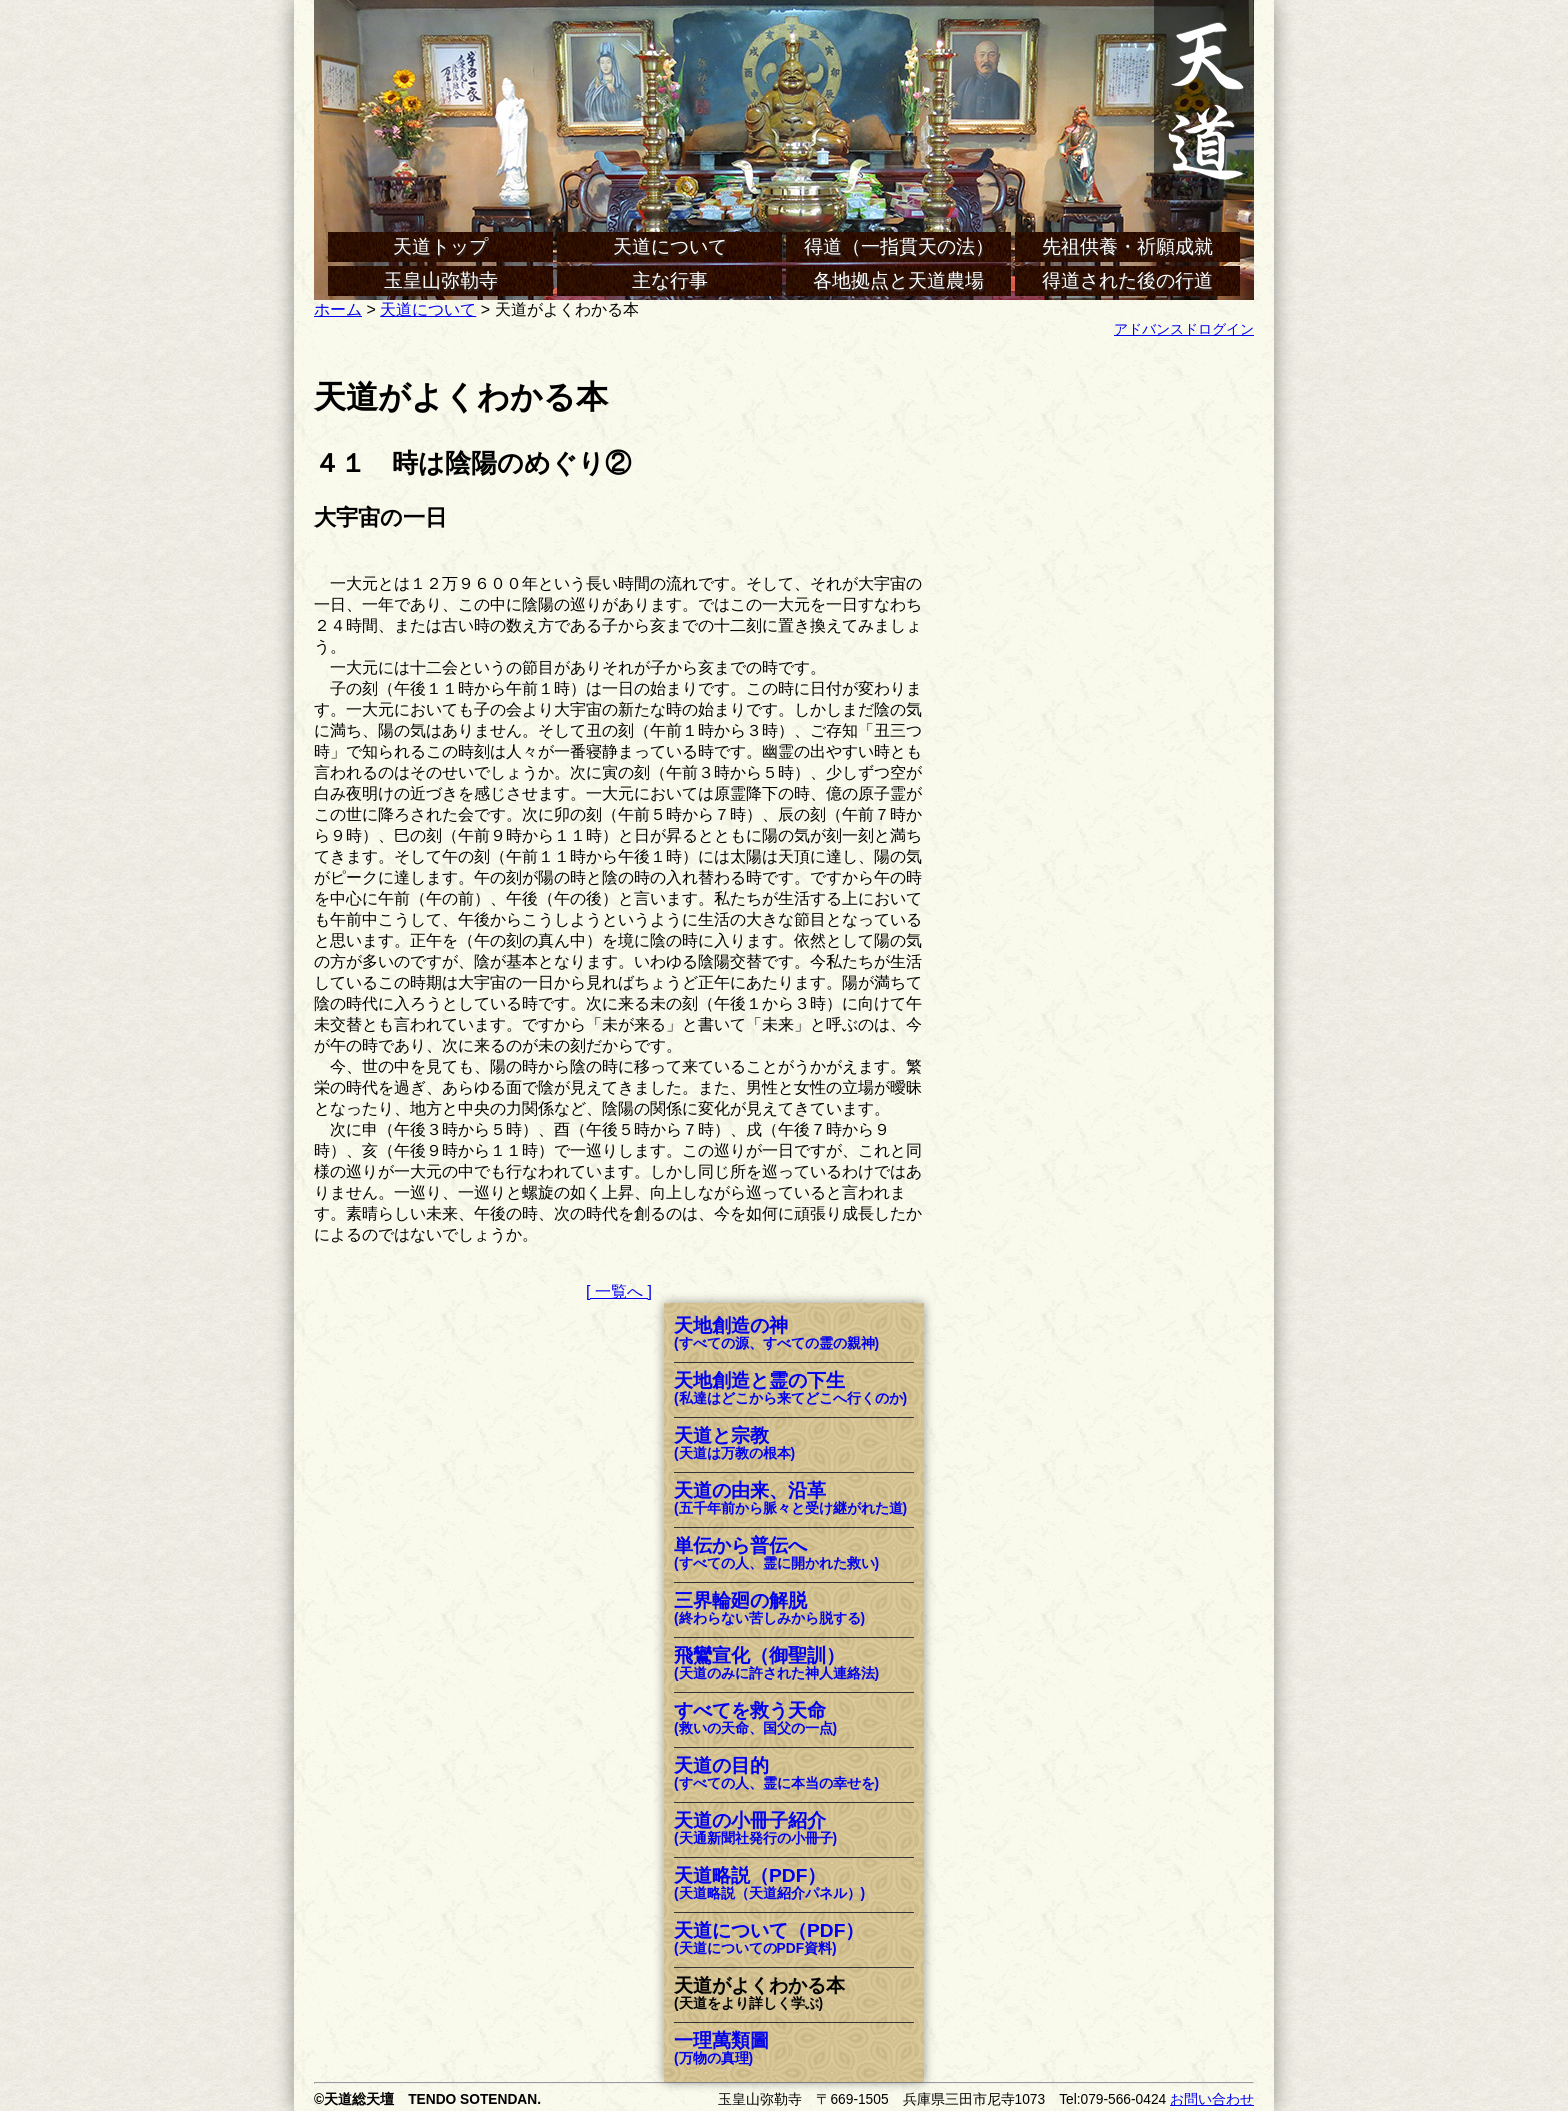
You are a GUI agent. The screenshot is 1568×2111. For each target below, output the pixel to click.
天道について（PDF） (769, 1939)
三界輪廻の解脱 (769, 1609)
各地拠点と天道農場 (898, 280)
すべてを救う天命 (755, 1719)
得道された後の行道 (1127, 280)
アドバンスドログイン (1184, 329)
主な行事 (670, 280)
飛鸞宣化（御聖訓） (776, 1664)
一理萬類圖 (721, 2049)
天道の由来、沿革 (790, 1499)
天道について (670, 246)
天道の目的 (776, 1774)
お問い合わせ (1212, 2099)
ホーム (338, 309)
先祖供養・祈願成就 (1127, 246)
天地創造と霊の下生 (790, 1389)
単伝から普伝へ (776, 1554)
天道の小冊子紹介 (755, 1829)
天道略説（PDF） (769, 1884)
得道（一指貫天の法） (899, 246)
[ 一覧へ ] (619, 1291)
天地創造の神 (776, 1334)
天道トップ (440, 246)
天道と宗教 (734, 1444)
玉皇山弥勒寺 (441, 280)
